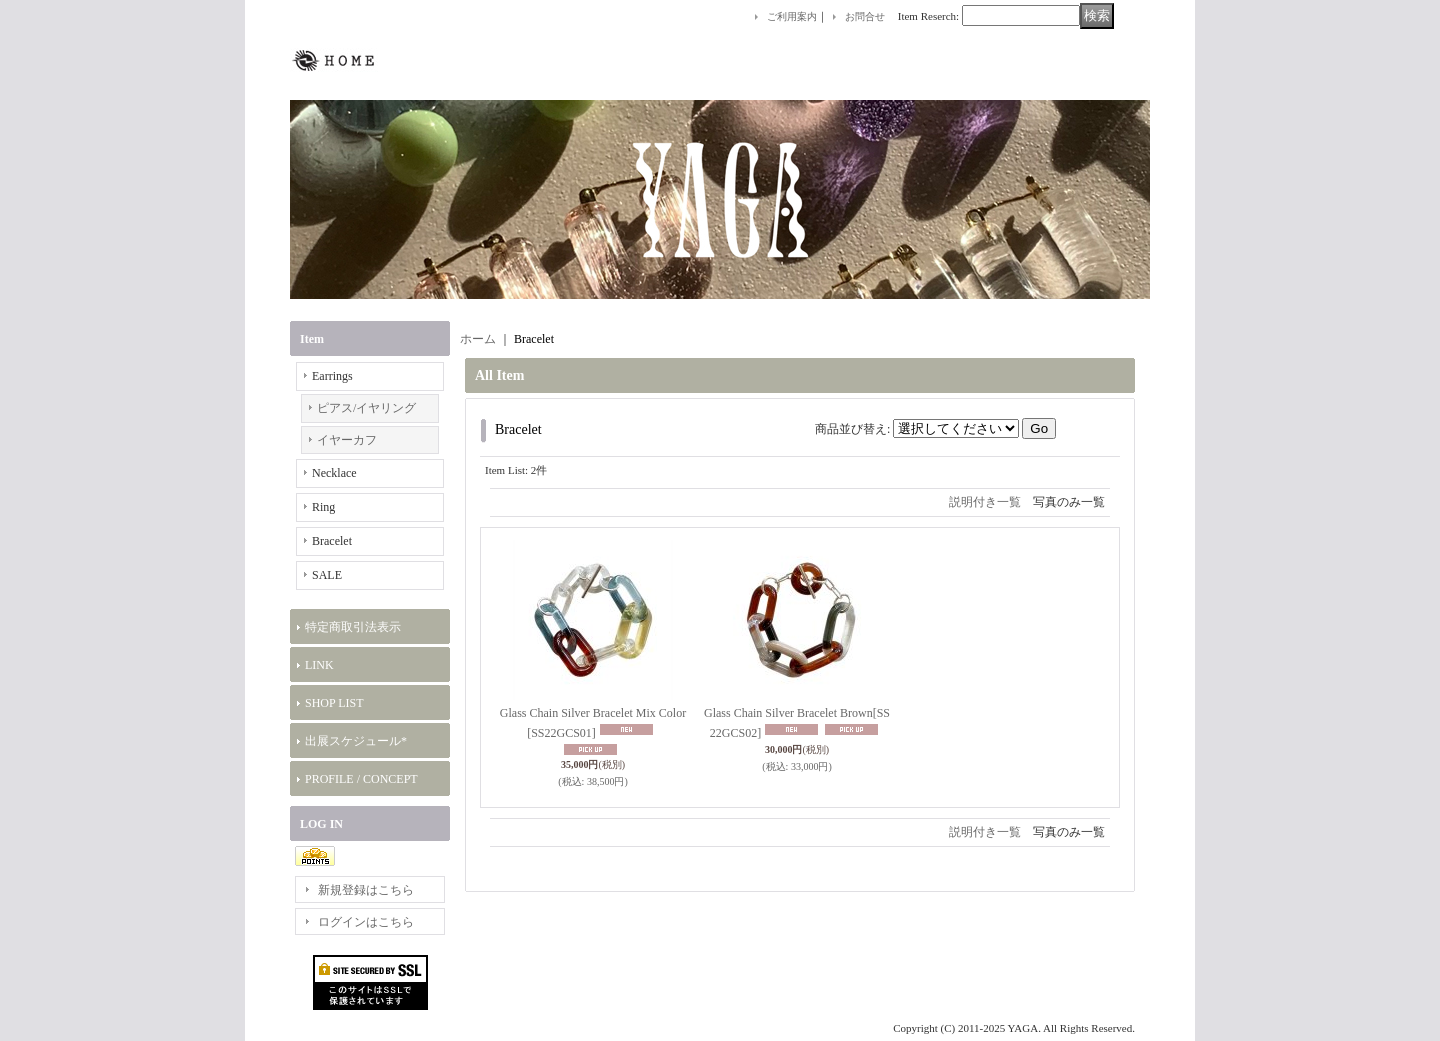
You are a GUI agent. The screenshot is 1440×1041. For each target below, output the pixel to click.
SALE (327, 575)
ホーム (478, 339)
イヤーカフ (347, 440)
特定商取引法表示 (353, 627)
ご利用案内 (792, 16)
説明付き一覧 (985, 502)
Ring (323, 507)
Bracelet (332, 541)
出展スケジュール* (356, 741)
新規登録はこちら (366, 890)
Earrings (332, 376)
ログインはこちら (366, 922)
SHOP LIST (334, 703)
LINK (319, 665)
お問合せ (865, 16)
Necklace (334, 473)
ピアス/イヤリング (366, 408)
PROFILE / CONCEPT (361, 779)
